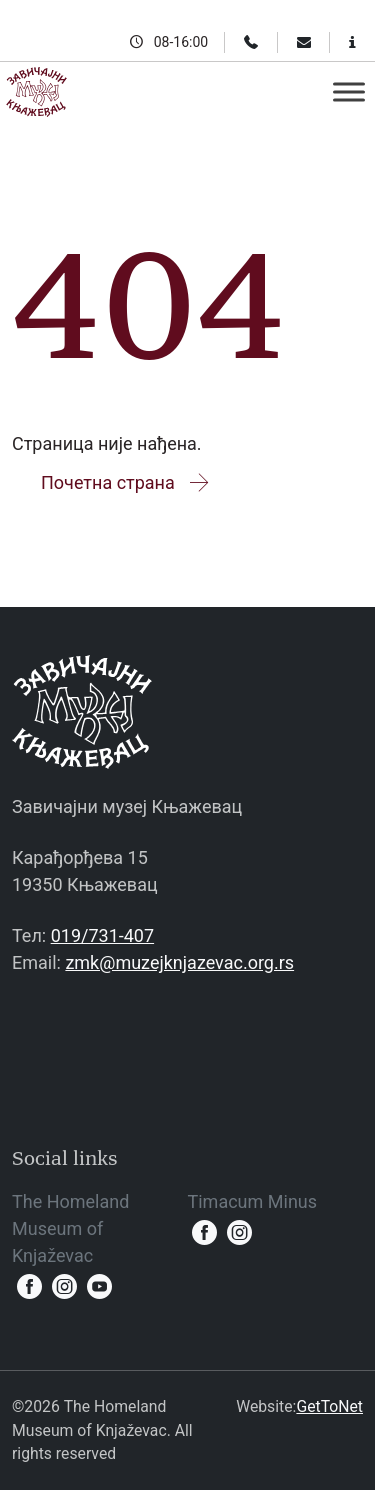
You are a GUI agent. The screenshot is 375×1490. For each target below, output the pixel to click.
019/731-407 (102, 935)
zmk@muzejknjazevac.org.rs (179, 962)
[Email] (304, 42)
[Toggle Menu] (349, 91)
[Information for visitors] (352, 42)
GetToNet (329, 1406)
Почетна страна (126, 482)
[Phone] (251, 42)
